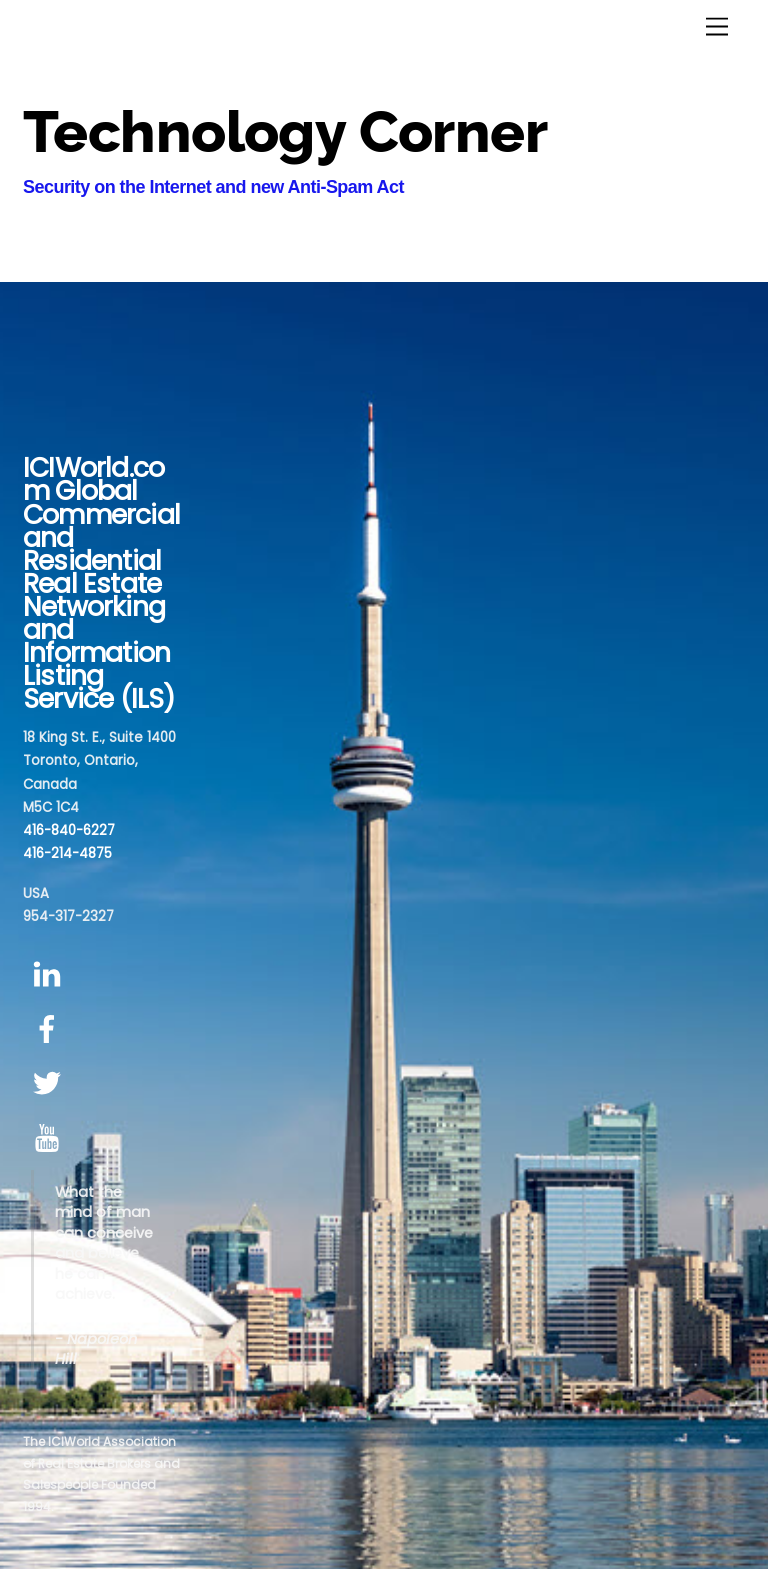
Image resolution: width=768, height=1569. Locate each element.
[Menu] (717, 27)
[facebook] (50, 1029)
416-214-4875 (67, 853)
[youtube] (50, 1138)
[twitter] (50, 1084)
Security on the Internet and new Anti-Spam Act (213, 187)
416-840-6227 (69, 830)
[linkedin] (50, 974)
